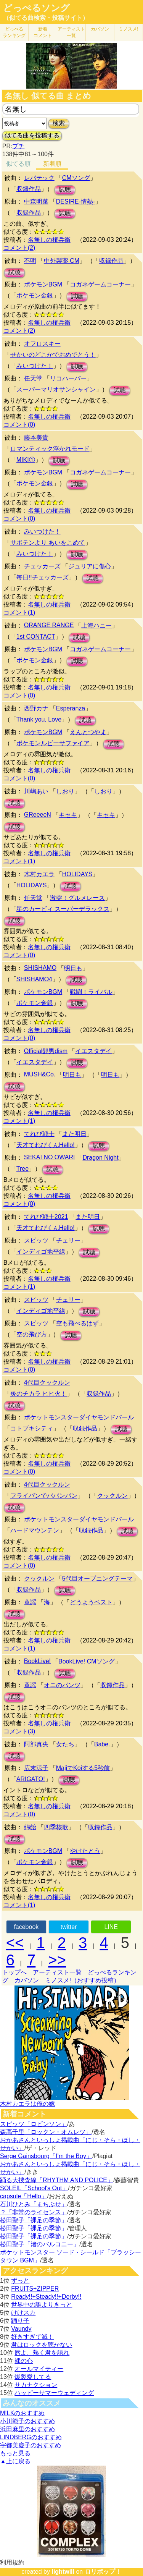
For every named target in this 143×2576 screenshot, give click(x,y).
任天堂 (33, 378)
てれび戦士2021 (46, 1217)
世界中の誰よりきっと (41, 2304)
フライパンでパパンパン (43, 1495)
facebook (26, 1927)
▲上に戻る (15, 2461)
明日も (73, 968)
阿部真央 (36, 1744)
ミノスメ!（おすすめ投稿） (82, 1980)
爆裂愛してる (32, 2377)
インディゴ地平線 (40, 1251)
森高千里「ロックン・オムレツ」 (46, 2132)
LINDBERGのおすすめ (31, 2437)
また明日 (74, 1134)
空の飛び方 (31, 1334)
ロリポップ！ (103, 2571)
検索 (59, 123)
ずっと (20, 2280)
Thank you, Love (38, 719)
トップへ (14, 1972)
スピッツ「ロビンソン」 (33, 2124)
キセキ (68, 815)
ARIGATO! (30, 1779)
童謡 (30, 1602)
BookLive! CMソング (86, 1661)
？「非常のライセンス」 (33, 2212)
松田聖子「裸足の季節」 (33, 2220)
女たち (65, 1744)
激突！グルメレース (77, 898)
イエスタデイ (93, 1051)
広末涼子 (36, 1768)
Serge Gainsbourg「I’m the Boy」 (46, 2156)
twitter (69, 1927)
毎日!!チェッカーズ (42, 577)
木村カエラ (39, 874)
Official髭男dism (45, 1051)
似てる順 (18, 163)
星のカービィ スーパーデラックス (62, 909)
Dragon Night (100, 1157)
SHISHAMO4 (34, 979)
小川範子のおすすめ (27, 2421)
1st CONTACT (35, 636)
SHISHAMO (40, 967)
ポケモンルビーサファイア (53, 743)
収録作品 (28, 189)
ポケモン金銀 (34, 295)
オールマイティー (38, 2369)
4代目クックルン (47, 1382)
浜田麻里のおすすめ (27, 2429)
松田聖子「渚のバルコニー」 (39, 2244)
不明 (30, 260)
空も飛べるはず (77, 1323)
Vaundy (21, 2328)
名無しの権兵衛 (49, 239)
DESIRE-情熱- (75, 201)
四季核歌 (56, 1827)
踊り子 (20, 2320)
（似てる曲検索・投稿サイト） (45, 18)
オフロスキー (42, 343)
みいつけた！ (34, 365)
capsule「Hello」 (23, 2196)
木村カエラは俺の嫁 (27, 2103)
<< (15, 1942)
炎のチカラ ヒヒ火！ (38, 1393)
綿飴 (30, 1827)
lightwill (62, 2571)
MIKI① (25, 459)
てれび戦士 (39, 1134)
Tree (22, 1168)
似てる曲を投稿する (32, 135)
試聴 (65, 189)
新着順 (52, 163)
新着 (43, 32)
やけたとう (85, 1851)
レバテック (39, 178)
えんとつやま (88, 732)
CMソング (76, 178)
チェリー (68, 1240)
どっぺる (14, 32)
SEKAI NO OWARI (49, 1157)
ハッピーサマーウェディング (54, 2393)
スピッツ (36, 1240)
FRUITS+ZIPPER (35, 2288)
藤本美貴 (36, 437)
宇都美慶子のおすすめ (30, 2445)
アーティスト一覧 (57, 1972)
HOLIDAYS (77, 874)
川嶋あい (36, 791)
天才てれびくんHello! (45, 1145)
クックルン (112, 1495)
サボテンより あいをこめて (47, 542)
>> (57, 1959)
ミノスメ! (128, 29)
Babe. (102, 1744)
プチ (18, 146)
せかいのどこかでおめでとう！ (53, 354)
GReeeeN (37, 814)
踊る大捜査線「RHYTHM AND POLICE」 (56, 2180)
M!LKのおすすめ (22, 2413)
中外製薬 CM (61, 260)
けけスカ (23, 2312)
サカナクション (35, 2385)
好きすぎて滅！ (32, 2336)
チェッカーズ (42, 566)
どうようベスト (91, 1602)
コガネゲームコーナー (100, 284)
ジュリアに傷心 (89, 566)
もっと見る (15, 2453)
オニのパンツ (62, 1685)
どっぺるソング (36, 8)
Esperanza (70, 708)
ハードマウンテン (34, 1530)
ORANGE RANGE (49, 625)
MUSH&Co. (40, 1074)
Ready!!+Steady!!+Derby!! (46, 2296)
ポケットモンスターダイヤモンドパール (79, 1417)
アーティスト (71, 32)
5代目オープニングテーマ (97, 1578)
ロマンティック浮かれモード (50, 448)
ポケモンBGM (43, 284)
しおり (65, 791)
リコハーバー (68, 378)
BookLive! (37, 1661)
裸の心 (23, 2361)
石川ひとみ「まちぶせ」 (33, 2204)
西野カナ (36, 708)
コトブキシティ (31, 1428)
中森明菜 (36, 201)
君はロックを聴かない (41, 2344)
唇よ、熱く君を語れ (41, 2352)
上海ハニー (96, 625)
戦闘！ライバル (91, 992)
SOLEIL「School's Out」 (34, 2188)
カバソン (100, 29)
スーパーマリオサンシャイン (56, 389)
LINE (111, 1927)
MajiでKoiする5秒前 (83, 1768)
